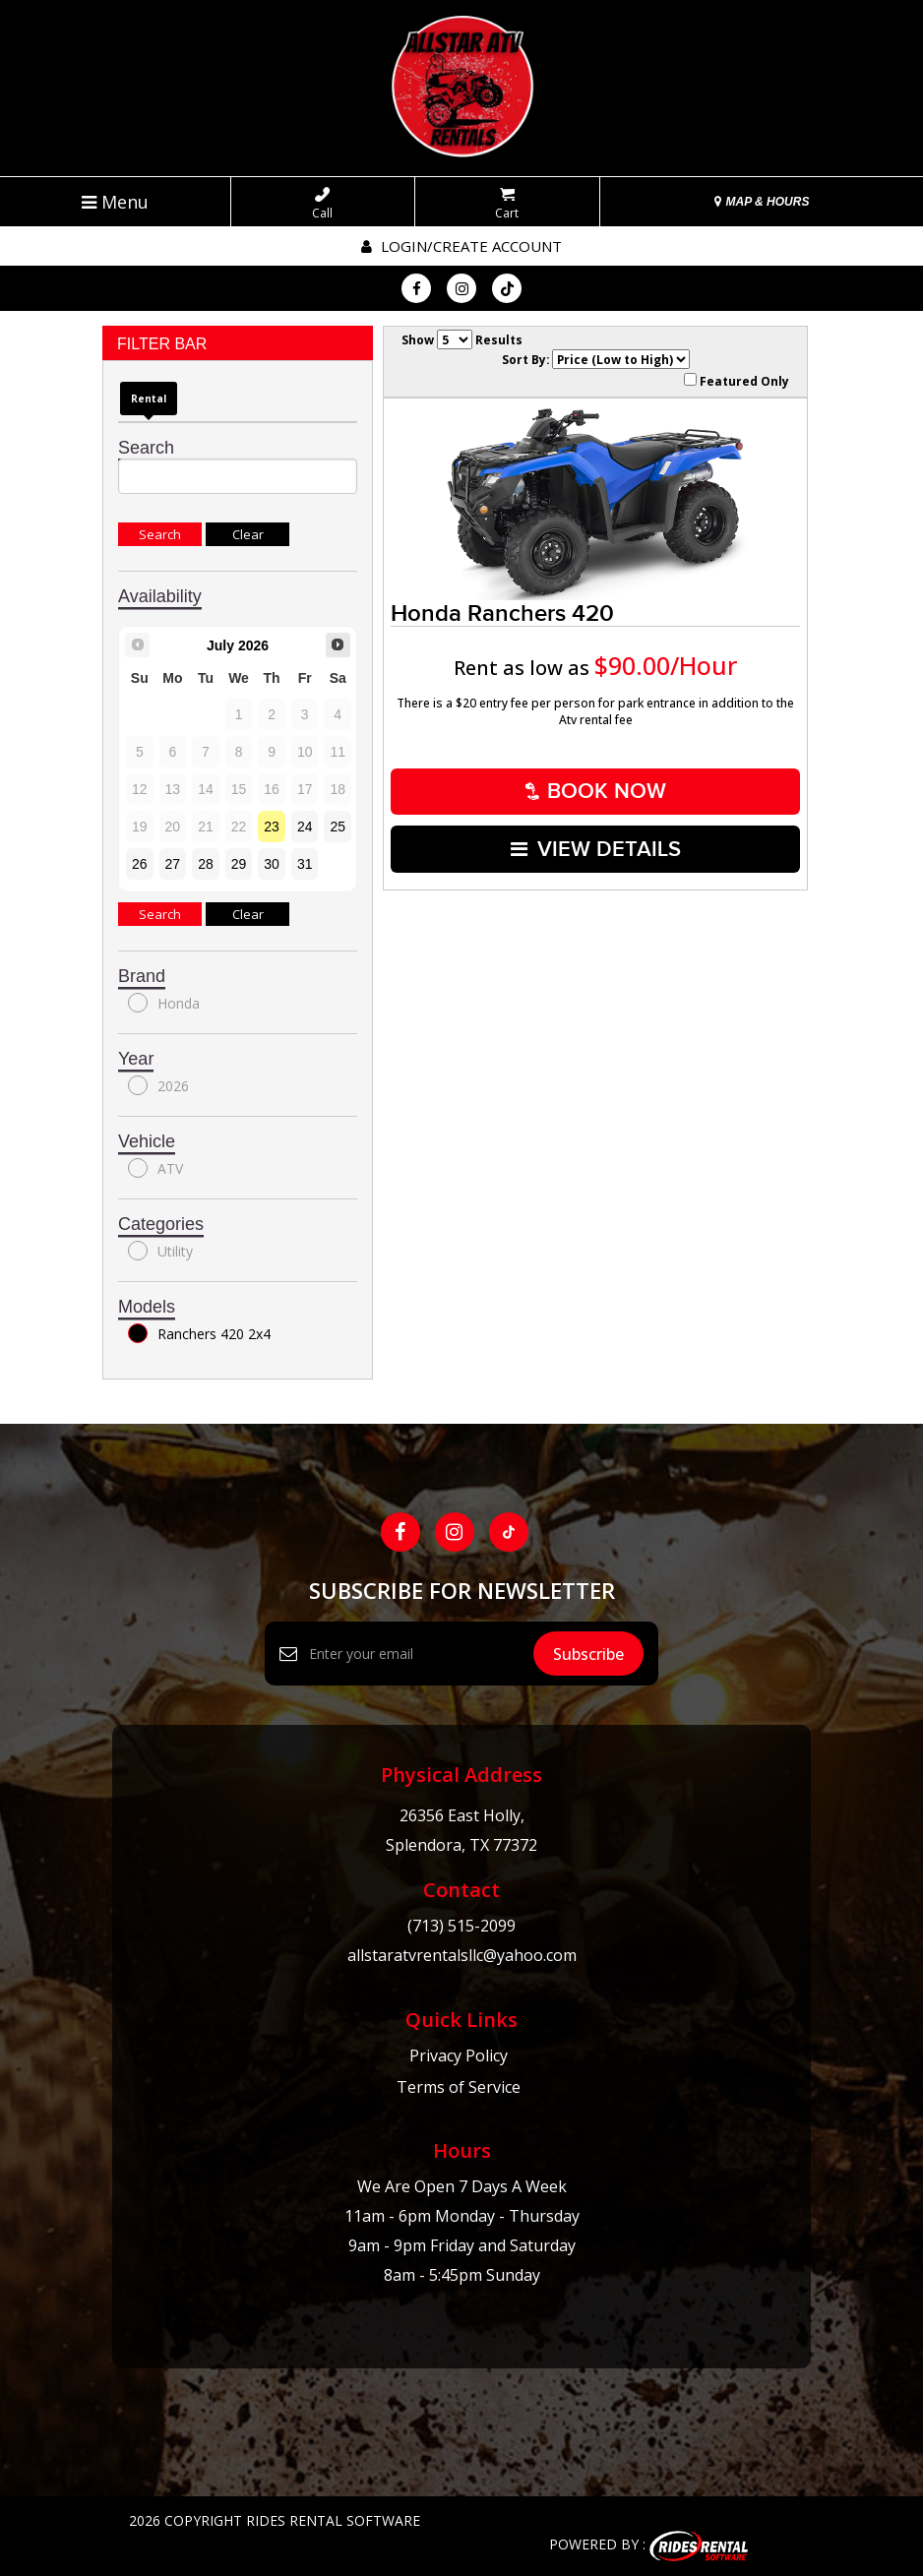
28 (206, 864)
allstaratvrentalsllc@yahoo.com (462, 1955)
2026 (158, 1085)
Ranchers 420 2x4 (199, 1333)
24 (305, 826)
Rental (148, 398)
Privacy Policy (458, 2055)
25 (337, 826)
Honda (164, 1002)
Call (322, 203)
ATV (155, 1168)
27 (173, 864)
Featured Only (736, 381)
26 (140, 864)
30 (271, 864)
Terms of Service (459, 2087)
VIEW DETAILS (596, 846)
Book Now (595, 790)
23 (271, 826)
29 (239, 864)
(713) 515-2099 (461, 1925)
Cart (507, 203)
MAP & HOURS (761, 202)
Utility (160, 1250)
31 (305, 864)
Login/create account (461, 246)
